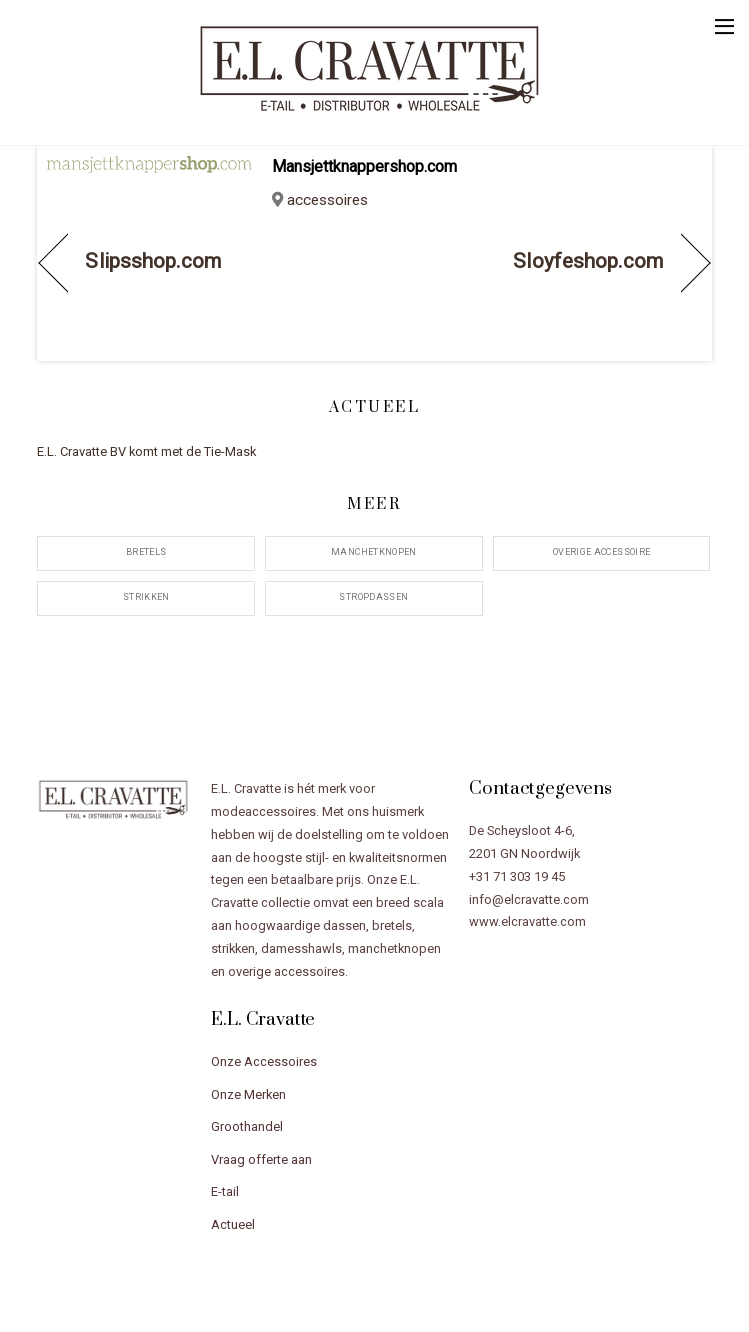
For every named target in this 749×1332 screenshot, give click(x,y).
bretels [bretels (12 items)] (146, 552)
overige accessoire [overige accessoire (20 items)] (602, 552)
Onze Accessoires (264, 1061)
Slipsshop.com (153, 261)
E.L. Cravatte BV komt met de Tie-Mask (146, 451)
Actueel (233, 1224)
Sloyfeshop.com (588, 261)
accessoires (327, 200)
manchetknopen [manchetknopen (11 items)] (374, 552)
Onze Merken (248, 1094)
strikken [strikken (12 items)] (146, 597)
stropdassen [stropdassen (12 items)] (373, 597)
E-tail (225, 1191)
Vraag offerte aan (261, 1159)
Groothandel (247, 1126)
